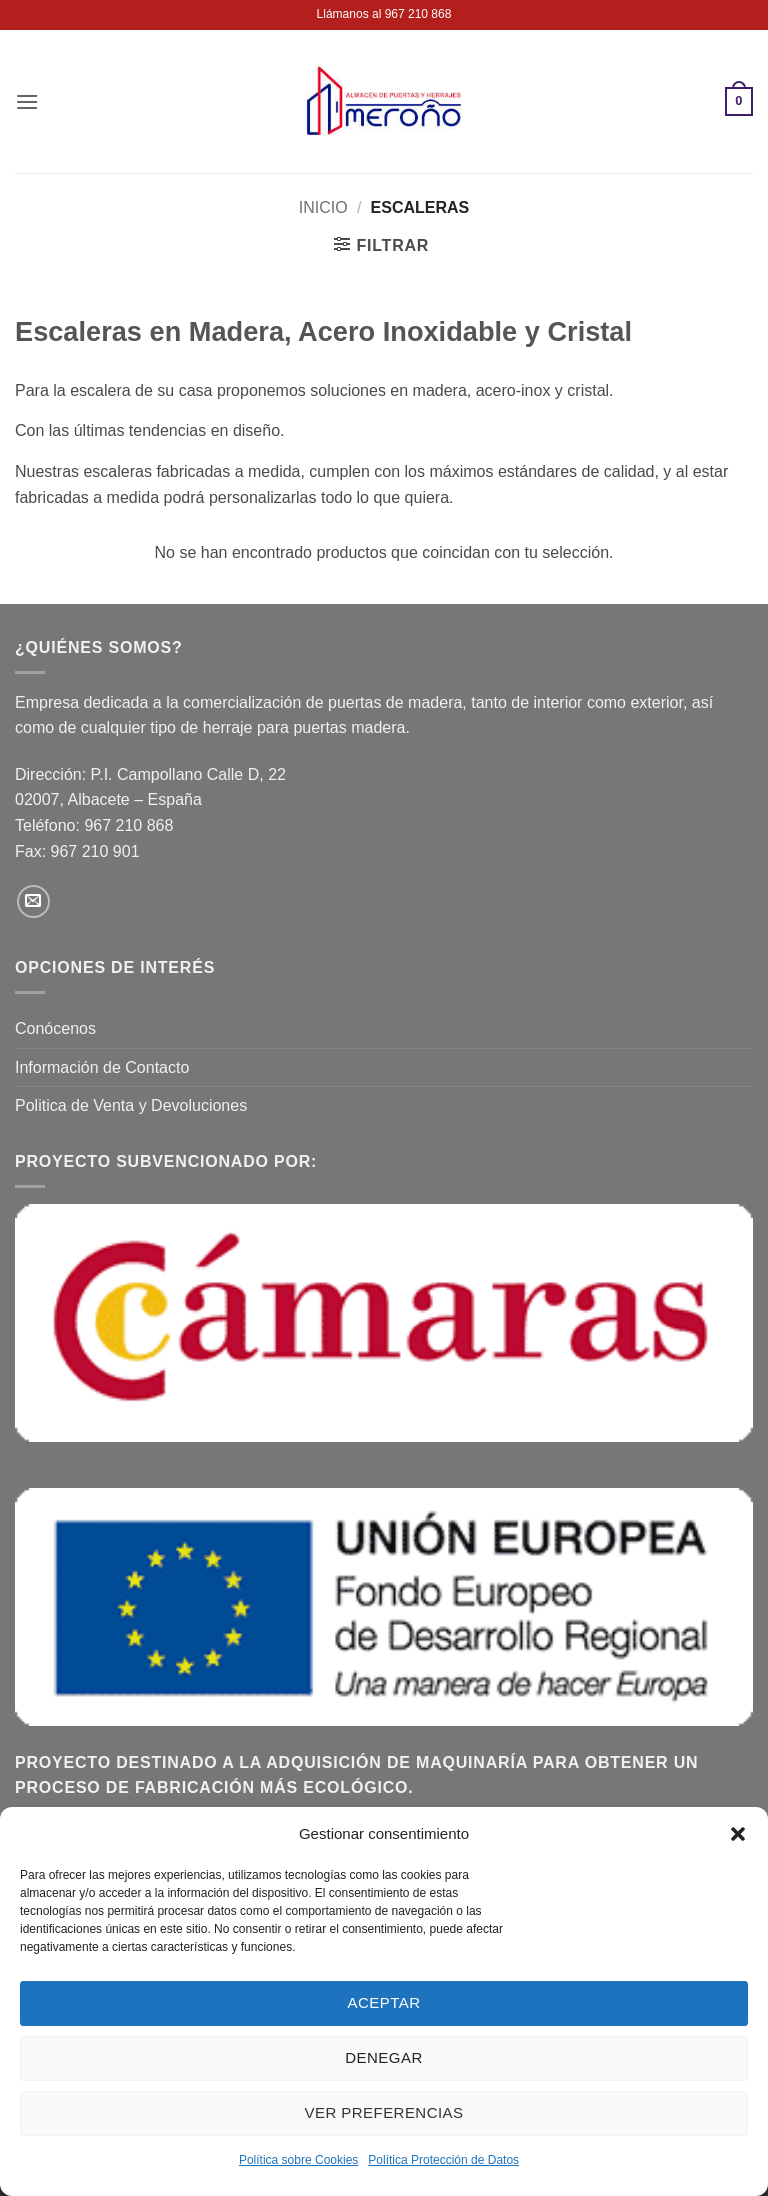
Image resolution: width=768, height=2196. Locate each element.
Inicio (323, 207)
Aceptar (384, 2002)
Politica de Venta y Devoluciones (131, 1105)
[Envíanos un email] (33, 901)
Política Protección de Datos (443, 2160)
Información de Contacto (102, 1067)
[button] (738, 1834)
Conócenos (55, 1028)
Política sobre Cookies (298, 2160)
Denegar (383, 2057)
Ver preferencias (384, 2112)
